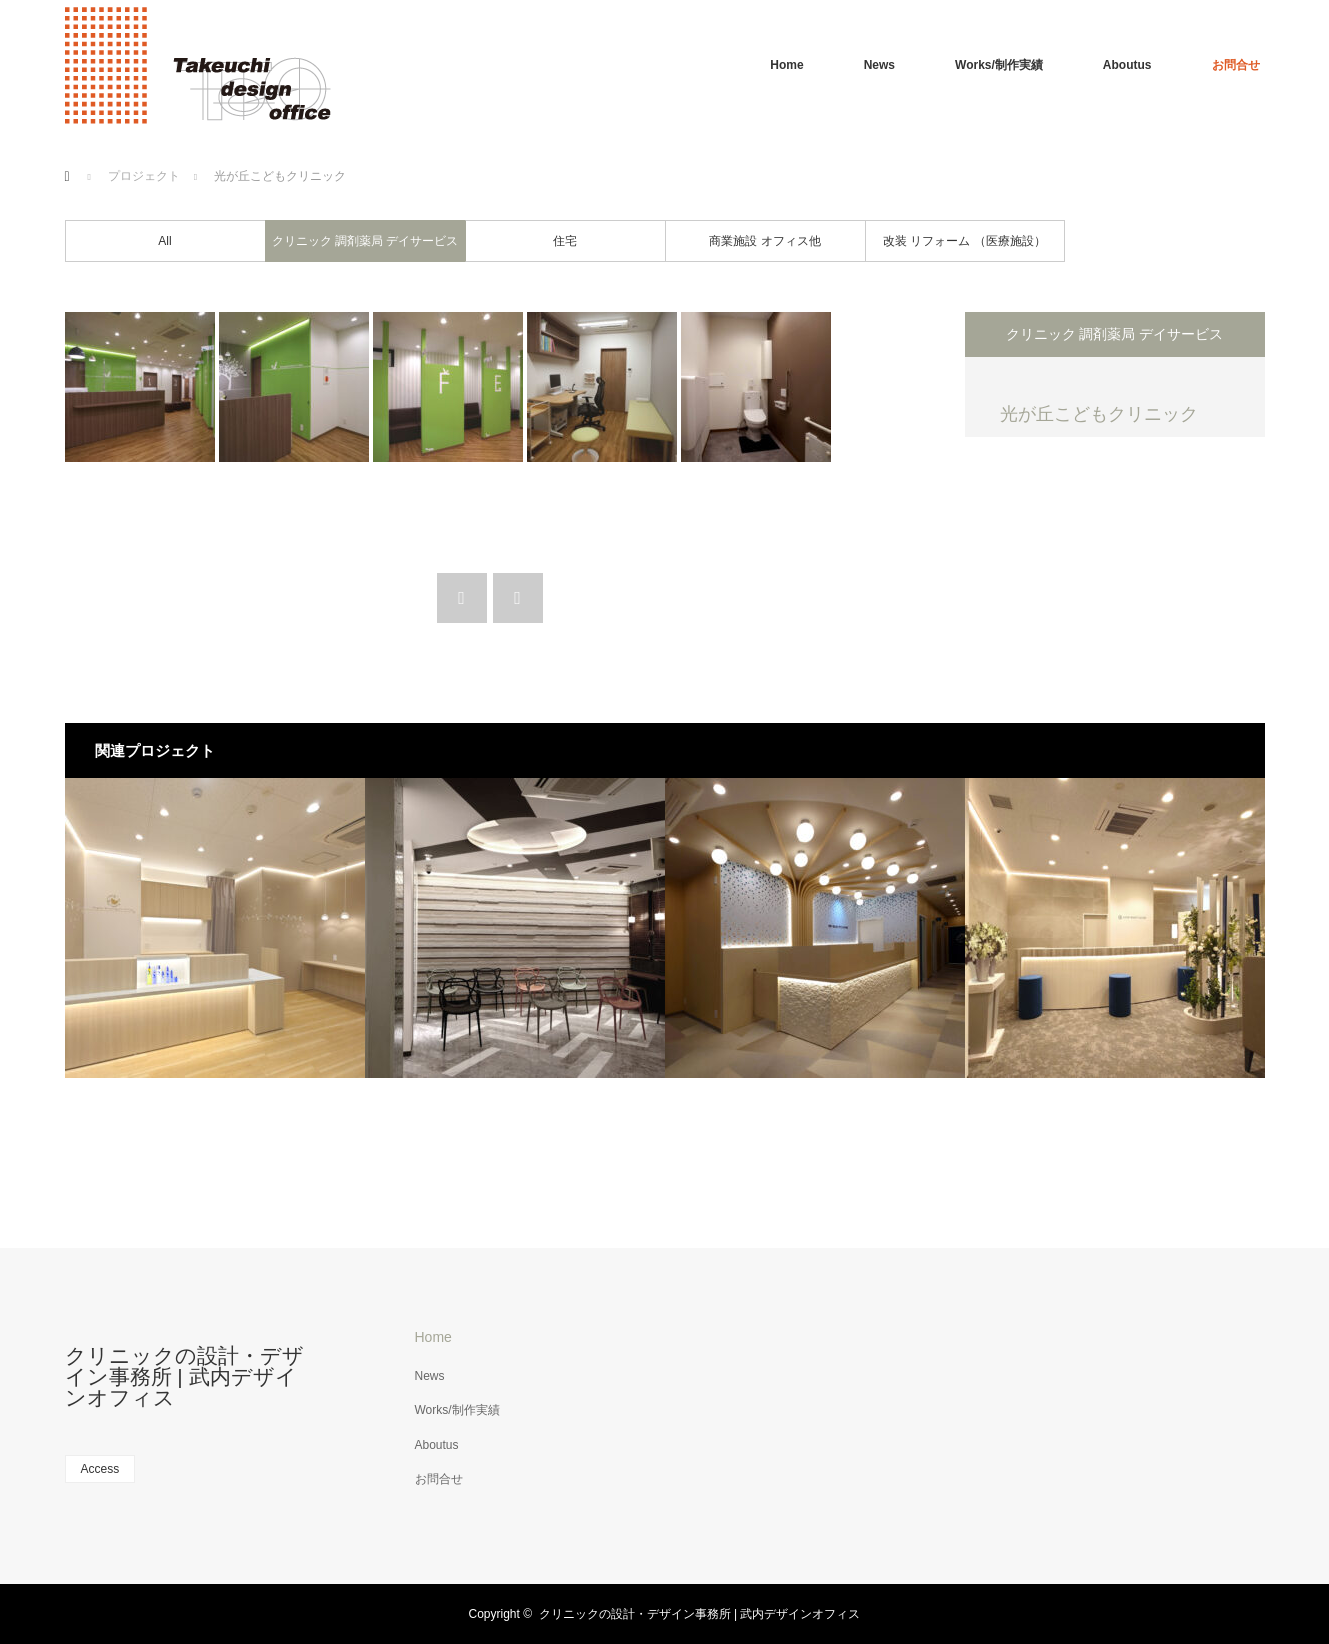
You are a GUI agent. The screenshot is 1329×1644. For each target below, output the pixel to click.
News (879, 65)
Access (100, 1469)
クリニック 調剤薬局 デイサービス (365, 241)
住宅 (565, 241)
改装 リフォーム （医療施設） (964, 241)
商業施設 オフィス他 (764, 241)
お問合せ (1236, 65)
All (164, 241)
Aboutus (1127, 65)
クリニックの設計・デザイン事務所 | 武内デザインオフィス (184, 1376)
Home (786, 65)
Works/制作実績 (999, 65)
